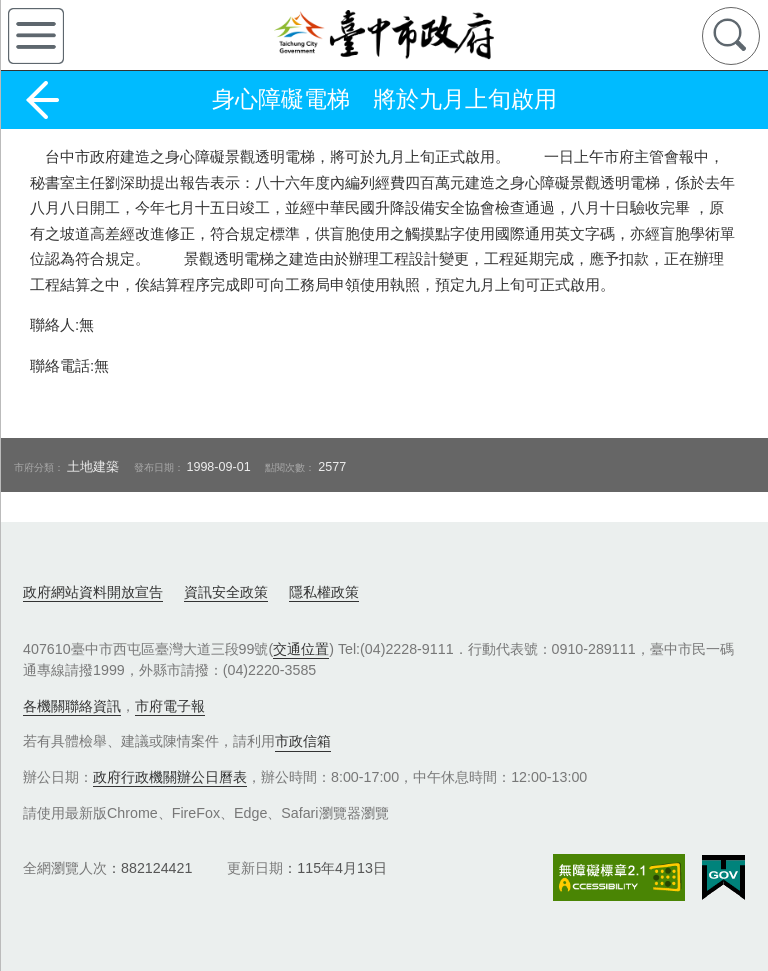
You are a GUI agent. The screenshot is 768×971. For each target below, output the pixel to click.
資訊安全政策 (226, 592)
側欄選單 (36, 36)
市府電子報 (170, 706)
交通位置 (301, 649)
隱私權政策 (324, 592)
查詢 (731, 36)
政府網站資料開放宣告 (93, 592)
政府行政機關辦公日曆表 (170, 777)
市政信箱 (303, 741)
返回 (42, 100)
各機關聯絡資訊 (72, 706)
